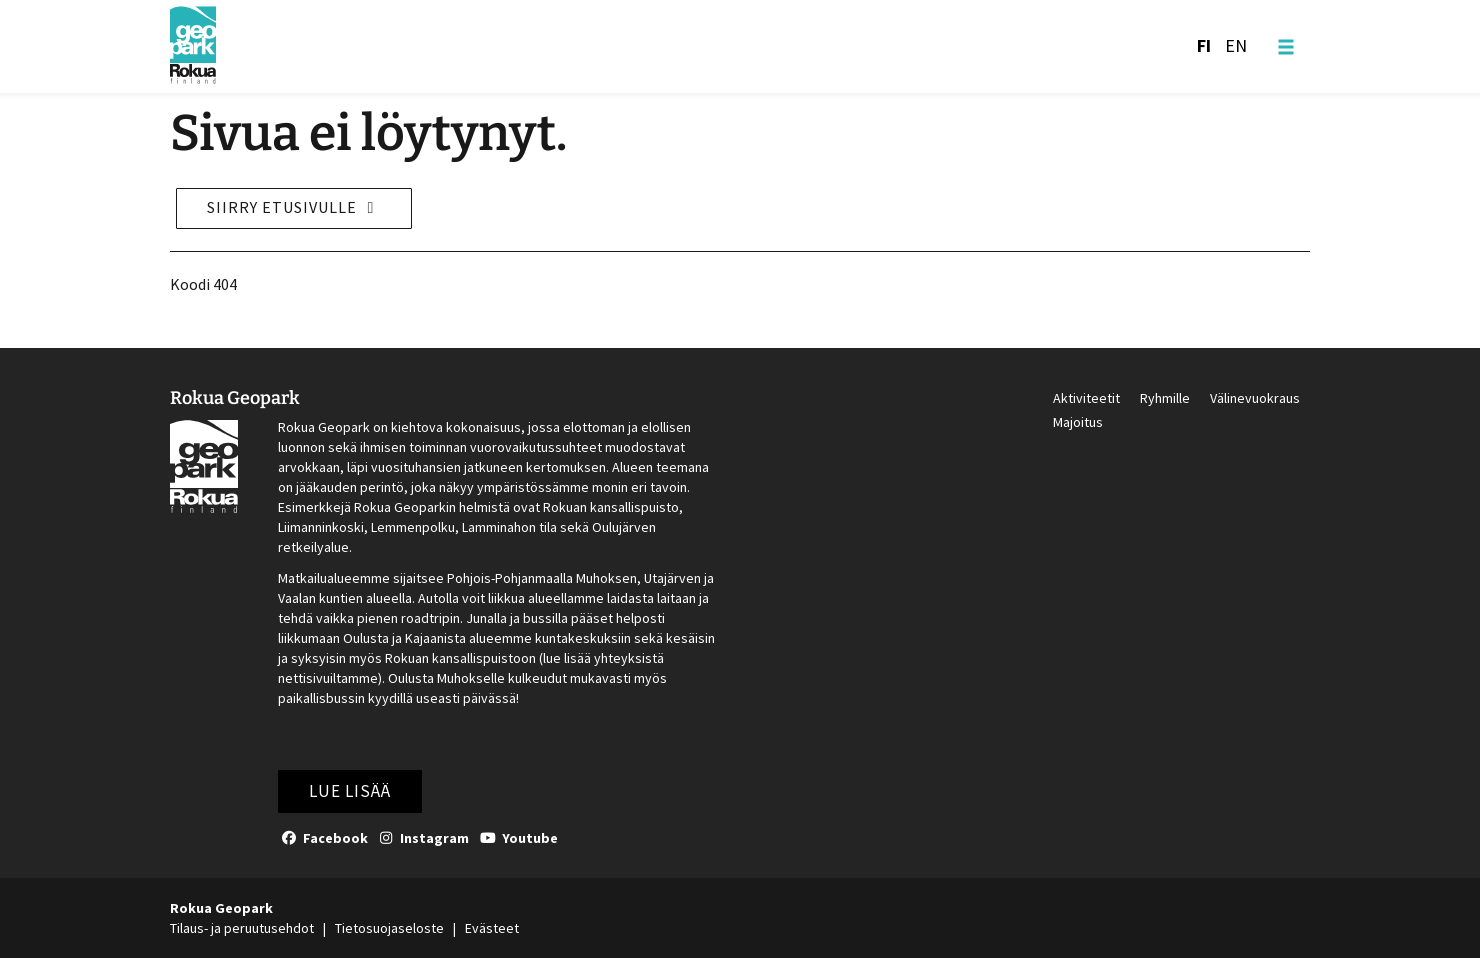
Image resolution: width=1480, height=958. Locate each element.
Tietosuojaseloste (389, 928)
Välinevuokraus (1255, 399)
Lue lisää (350, 791)
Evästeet (492, 928)
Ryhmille (1165, 399)
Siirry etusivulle (294, 207)
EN (1236, 46)
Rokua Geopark (235, 397)
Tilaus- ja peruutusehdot (242, 928)
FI (1204, 45)
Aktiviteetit (1086, 399)
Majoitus (1078, 423)
